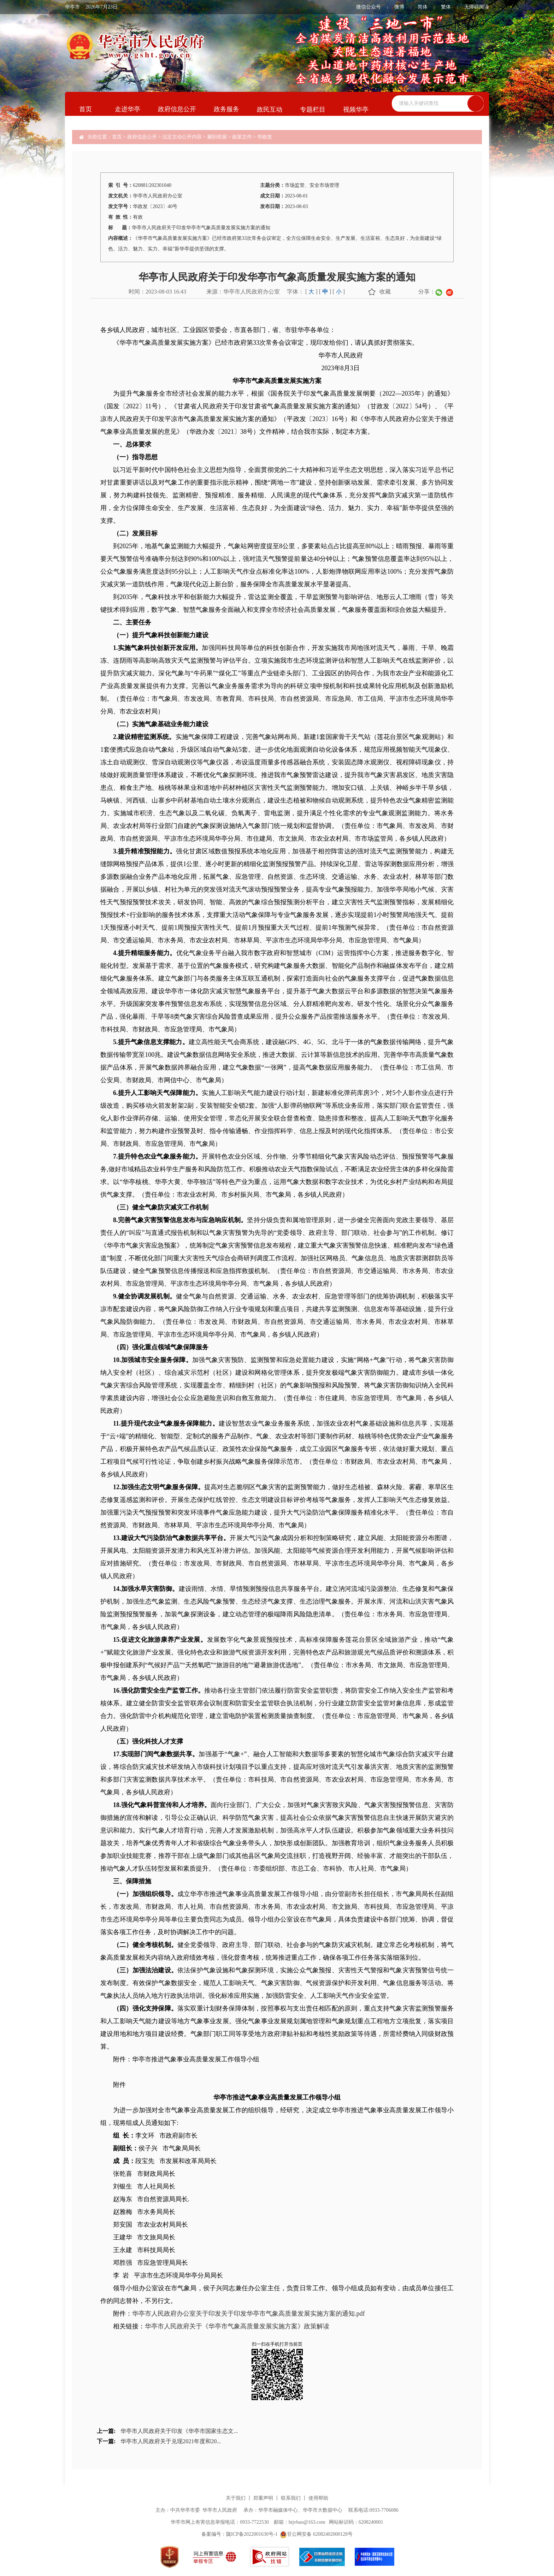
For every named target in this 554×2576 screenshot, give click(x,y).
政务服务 (226, 109)
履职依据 (217, 137)
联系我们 (291, 2498)
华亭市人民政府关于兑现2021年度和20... (170, 2441)
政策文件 (242, 137)
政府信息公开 (177, 109)
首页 (85, 109)
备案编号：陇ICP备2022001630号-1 (239, 2534)
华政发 (264, 137)
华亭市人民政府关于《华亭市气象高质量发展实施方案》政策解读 (237, 2326)
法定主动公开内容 (182, 137)
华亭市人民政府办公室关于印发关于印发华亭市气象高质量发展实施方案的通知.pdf (248, 2313)
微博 (399, 7)
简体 (423, 7)
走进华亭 (127, 109)
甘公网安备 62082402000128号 (316, 2534)
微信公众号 (368, 7)
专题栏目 (312, 109)
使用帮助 (318, 2498)
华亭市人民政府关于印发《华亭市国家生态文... (179, 2431)
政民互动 (269, 109)
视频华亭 (356, 109)
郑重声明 (263, 2498)
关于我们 (236, 2498)
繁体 (446, 7)
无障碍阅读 (476, 7)
